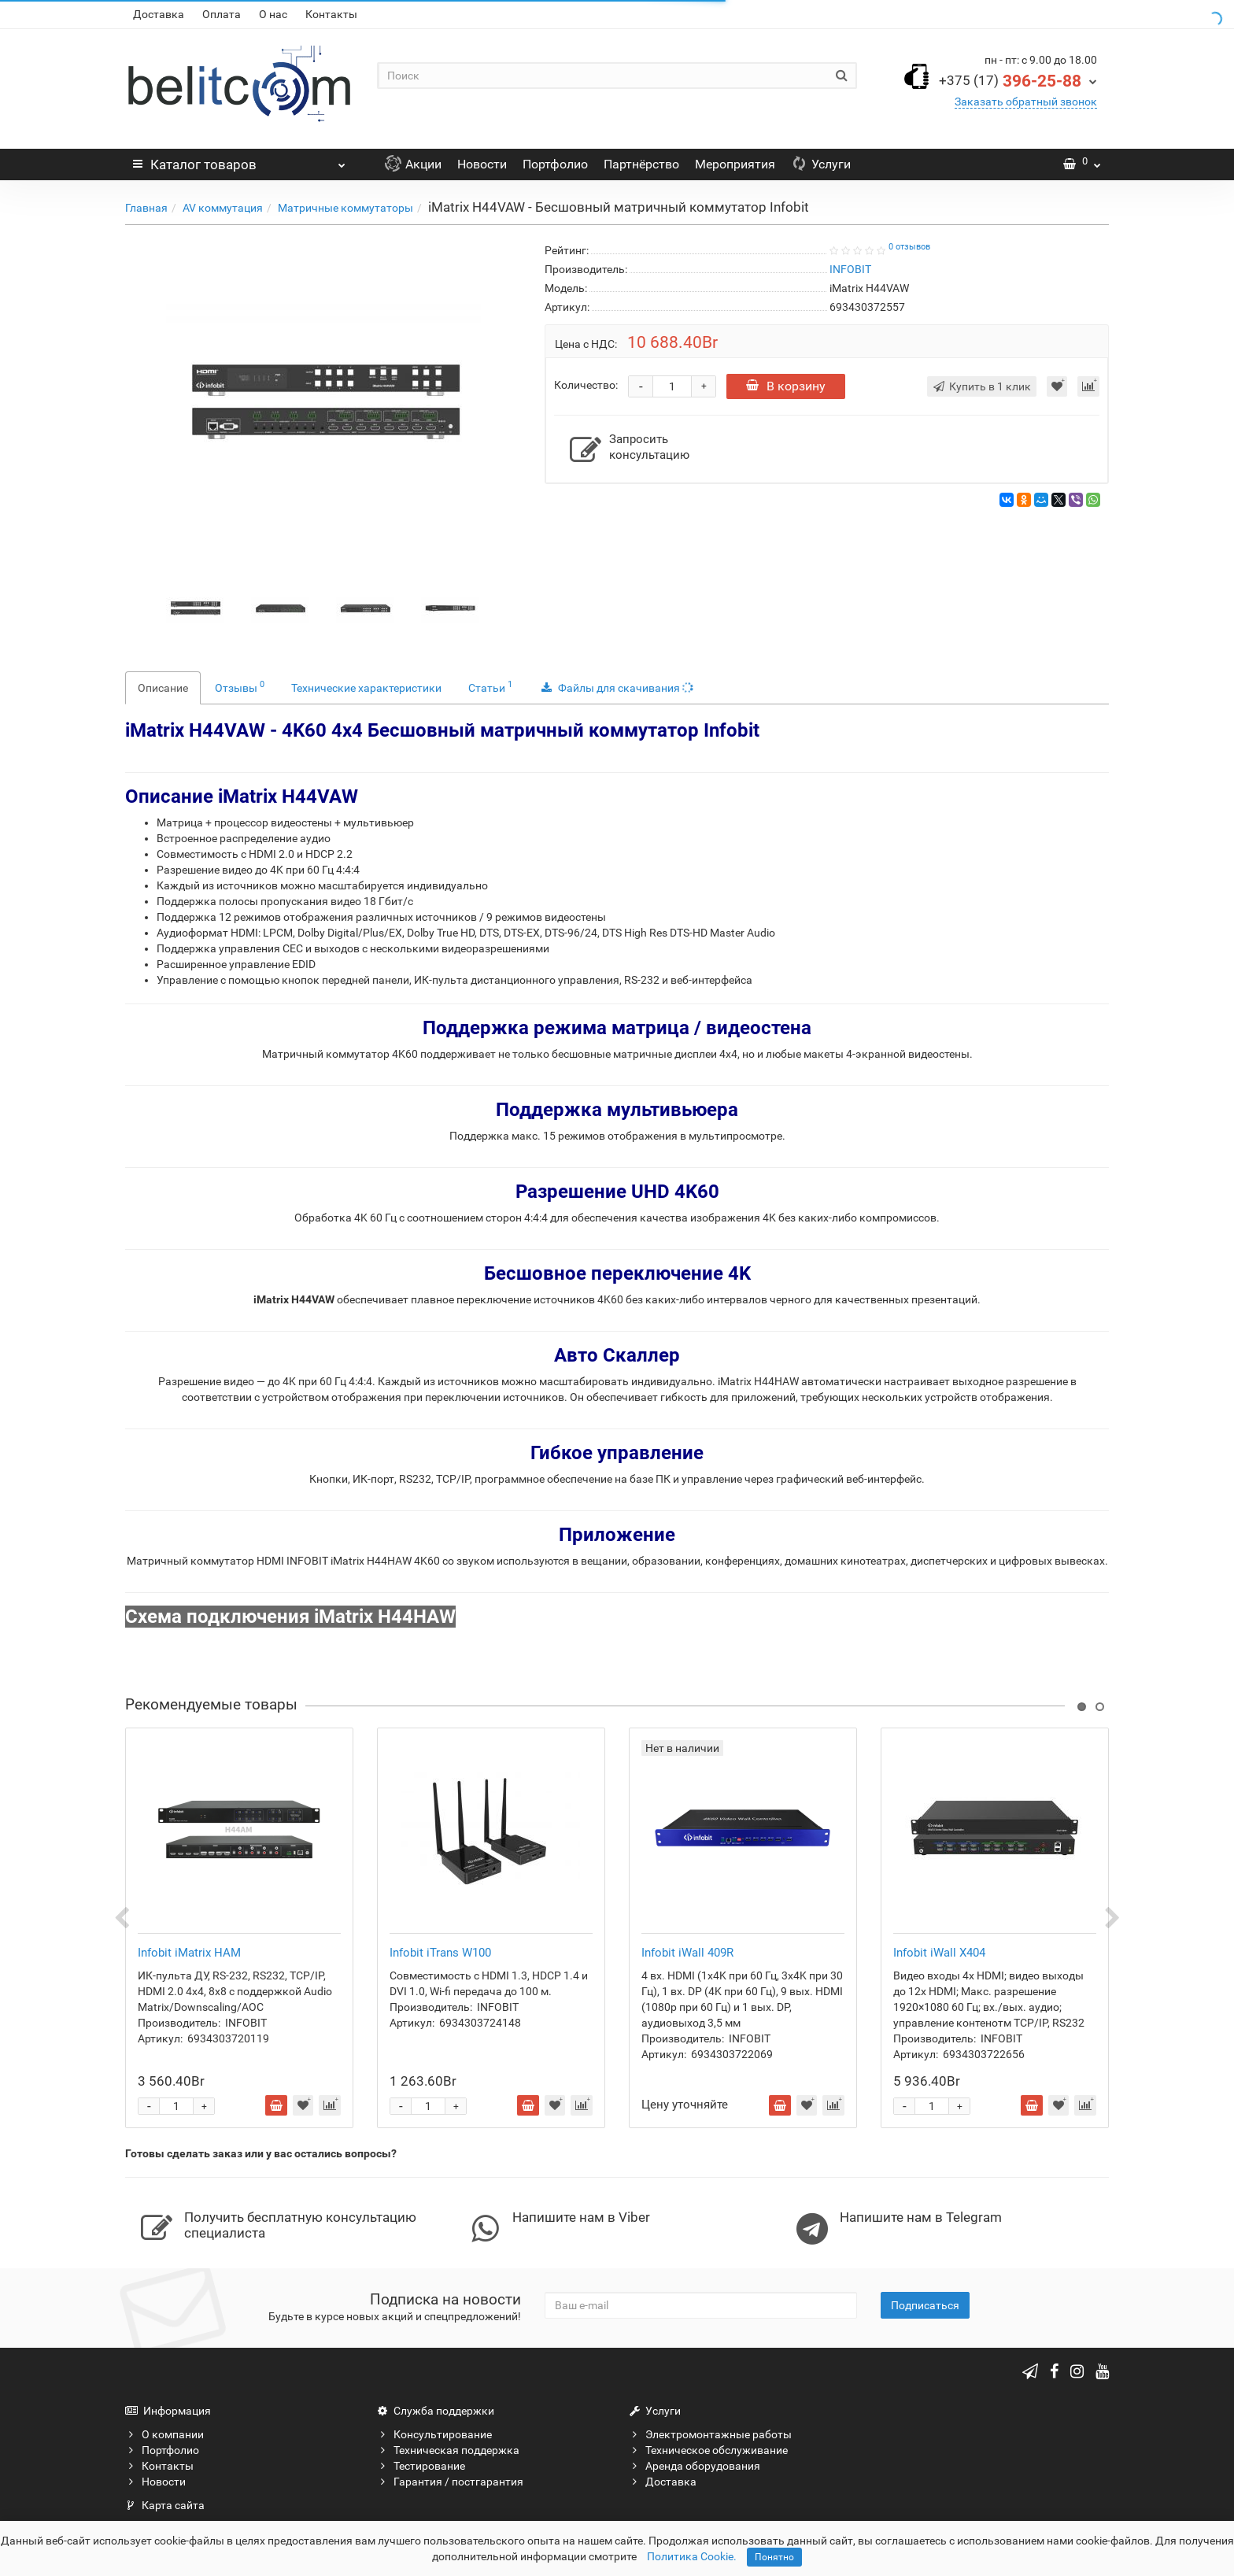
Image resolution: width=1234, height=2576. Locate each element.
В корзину (786, 386)
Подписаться (925, 2305)
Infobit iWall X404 (939, 1953)
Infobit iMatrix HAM (189, 1953)
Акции (413, 164)
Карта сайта (165, 2505)
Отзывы (239, 686)
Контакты (331, 14)
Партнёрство (641, 164)
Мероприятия (735, 164)
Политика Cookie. (692, 2556)
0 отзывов (909, 247)
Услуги (821, 164)
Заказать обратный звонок (1026, 101)
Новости (482, 164)
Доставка (158, 14)
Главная (146, 207)
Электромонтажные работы (710, 2434)
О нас (273, 14)
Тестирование (421, 2466)
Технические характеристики (366, 688)
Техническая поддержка (448, 2450)
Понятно (774, 2557)
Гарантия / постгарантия (450, 2481)
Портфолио (555, 164)
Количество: (586, 385)
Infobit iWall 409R (687, 1953)
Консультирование (434, 2434)
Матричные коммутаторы (345, 207)
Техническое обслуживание (708, 2450)
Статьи (490, 686)
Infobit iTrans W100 (440, 1953)
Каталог (239, 160)
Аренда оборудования (694, 2466)
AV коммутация (223, 207)
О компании (164, 2434)
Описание (163, 688)
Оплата (221, 14)
